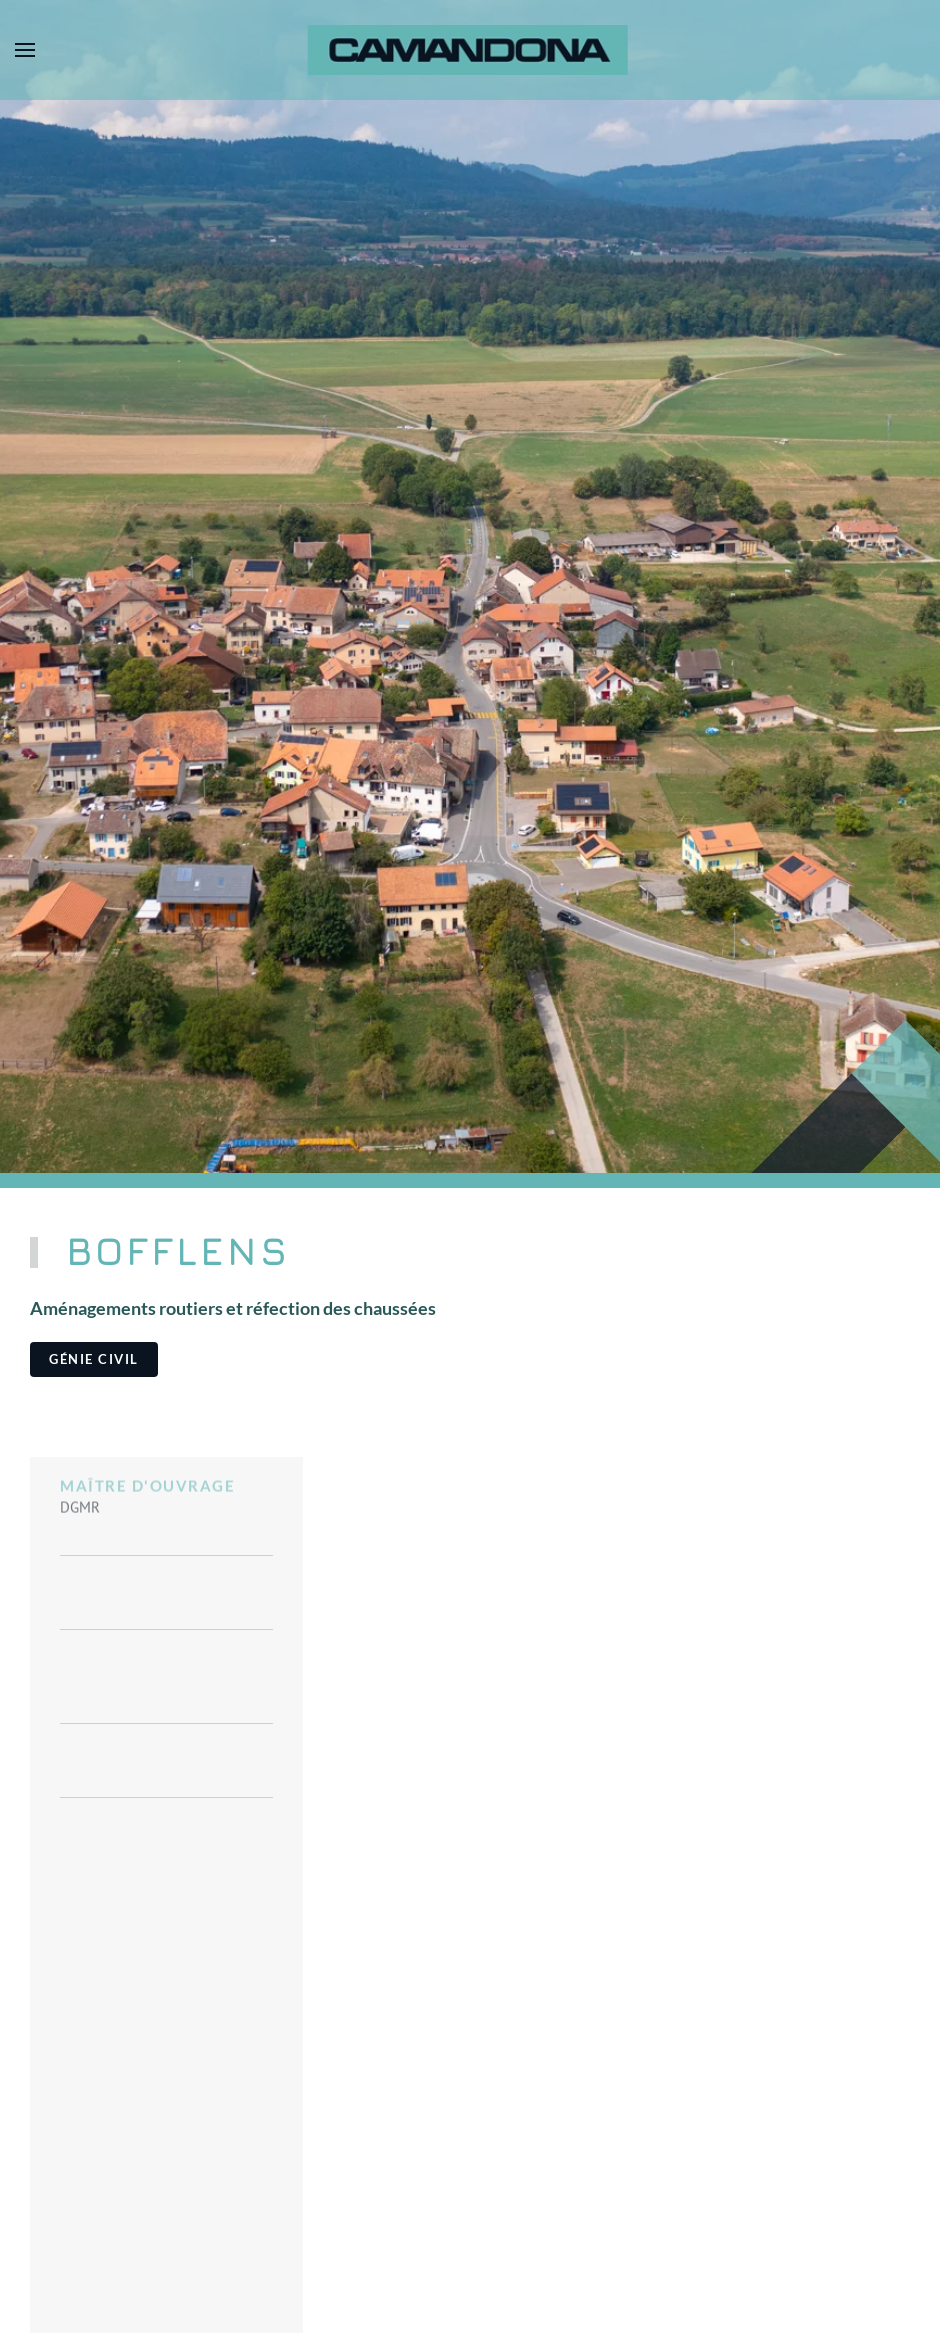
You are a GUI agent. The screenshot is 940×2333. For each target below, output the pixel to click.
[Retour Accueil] (470, 50)
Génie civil (94, 1359)
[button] (25, 50)
